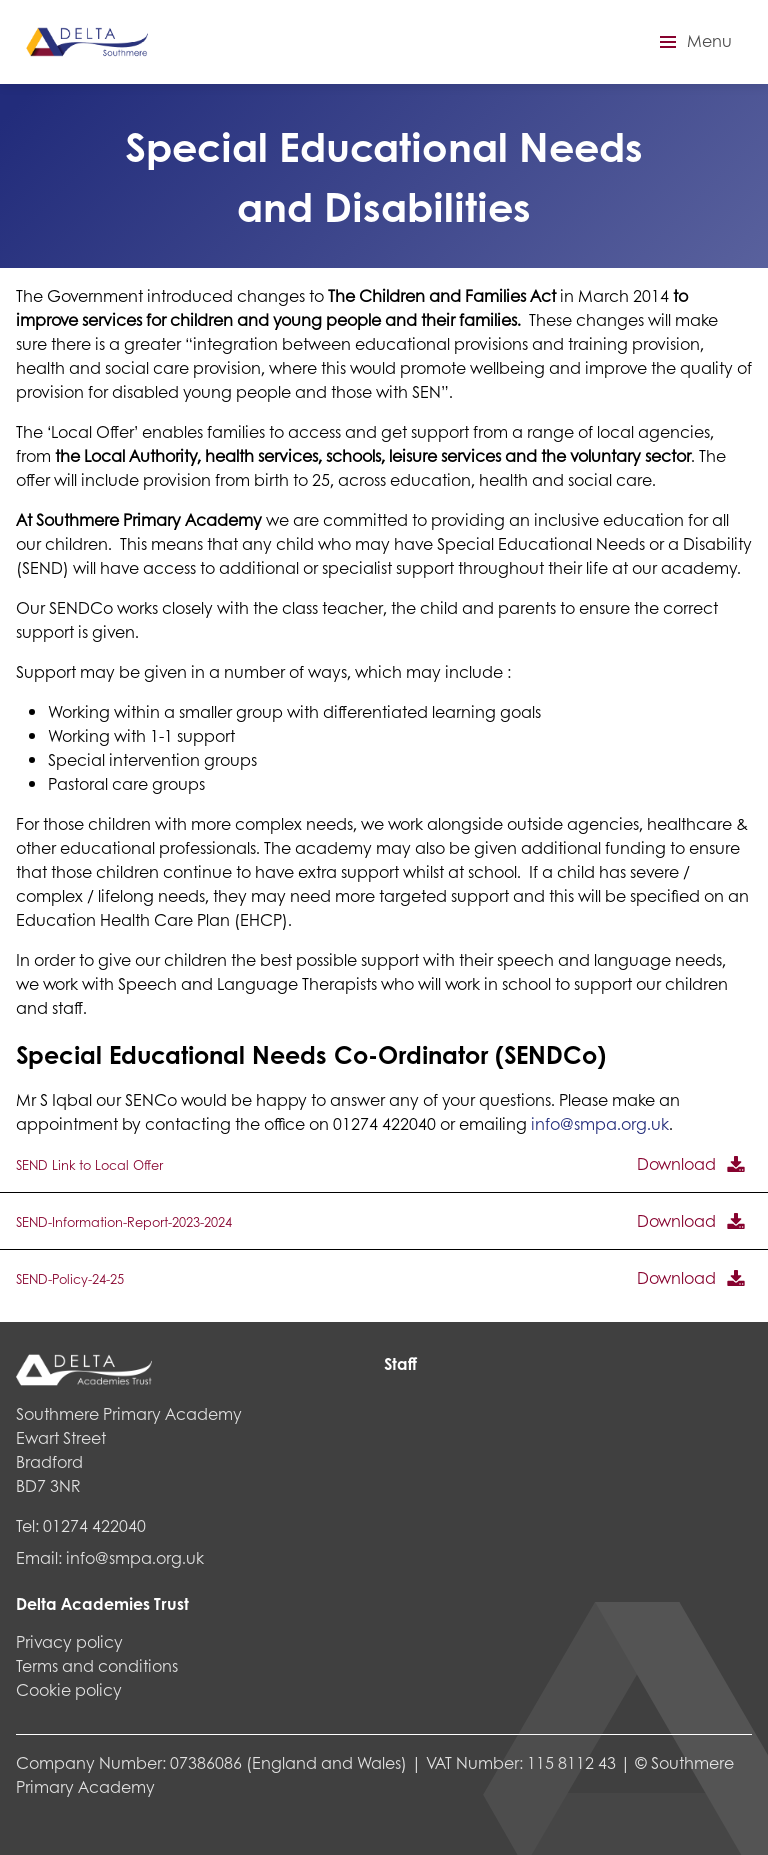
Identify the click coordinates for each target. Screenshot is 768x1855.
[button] (693, 42)
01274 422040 (94, 1525)
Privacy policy (69, 1641)
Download (676, 1163)
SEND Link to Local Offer (89, 1165)
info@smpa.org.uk (600, 1123)
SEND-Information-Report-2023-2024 (124, 1222)
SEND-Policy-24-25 (70, 1279)
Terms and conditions (97, 1665)
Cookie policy (69, 1689)
